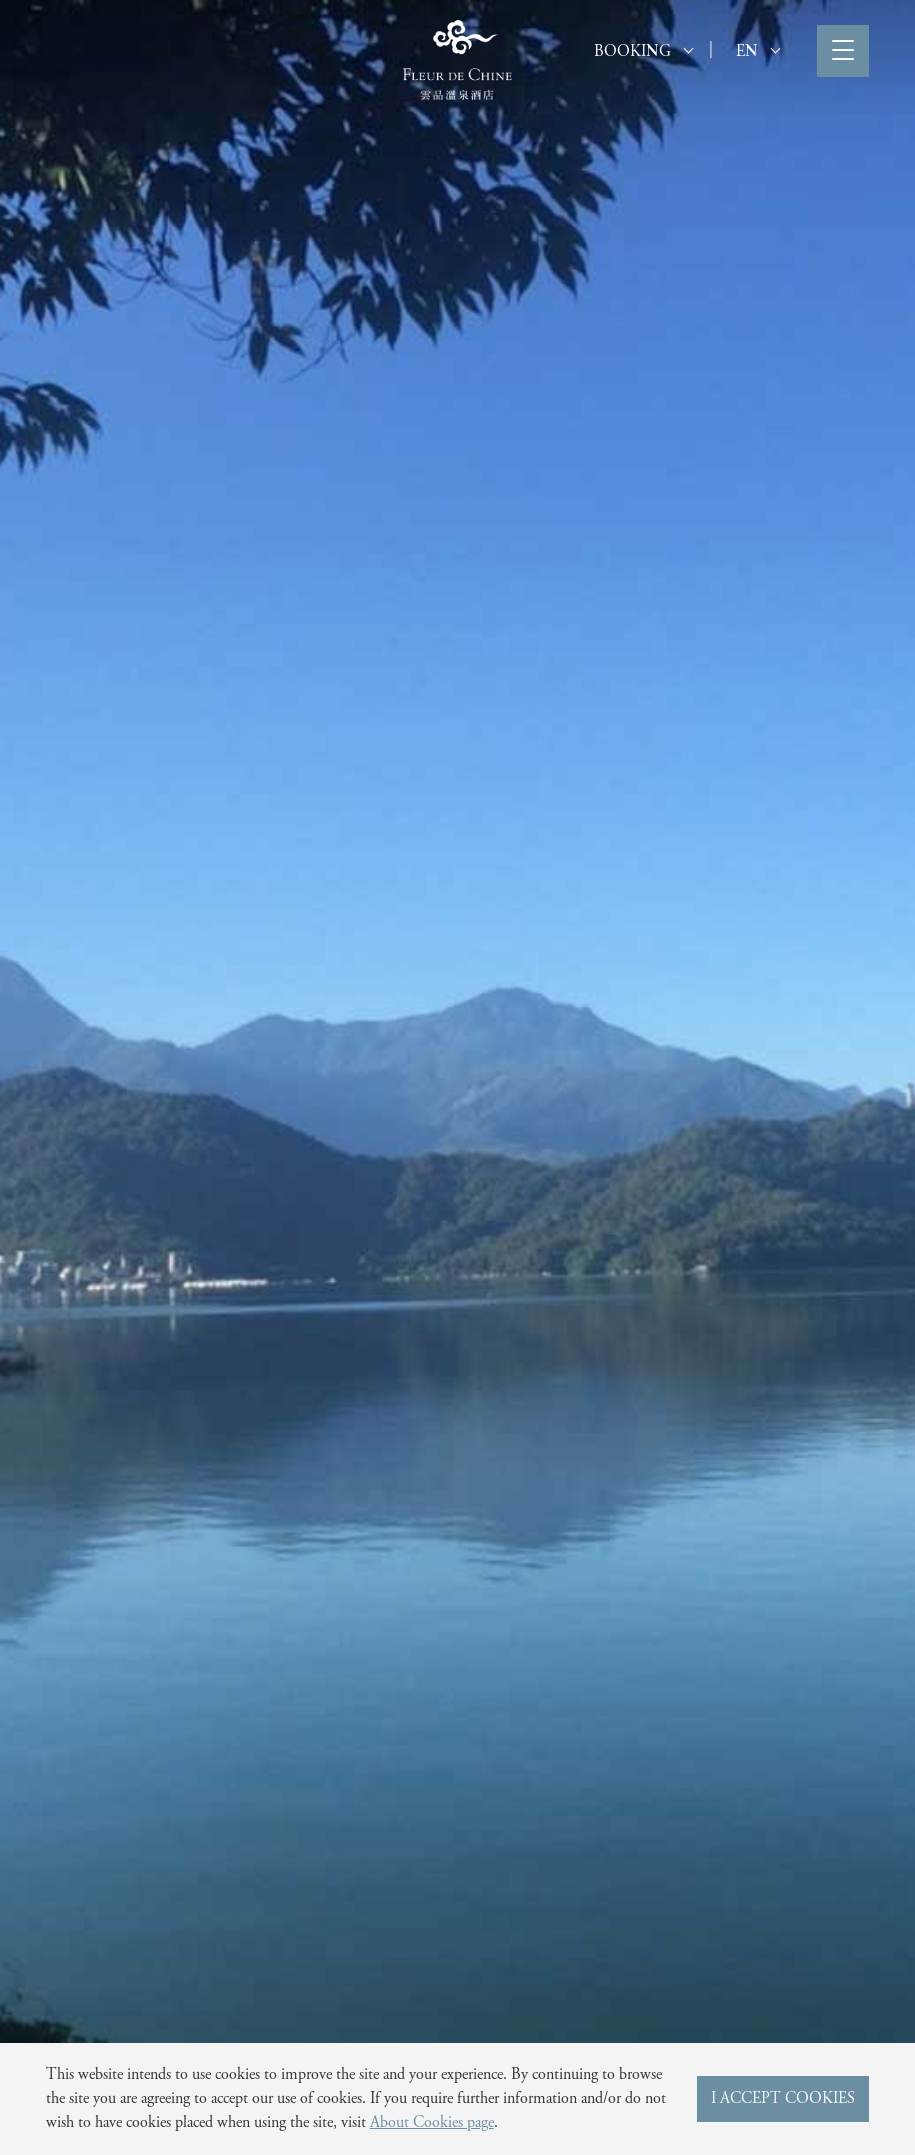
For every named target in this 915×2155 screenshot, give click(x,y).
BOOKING (643, 52)
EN (758, 52)
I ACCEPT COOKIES (783, 2099)
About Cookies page (432, 2123)
